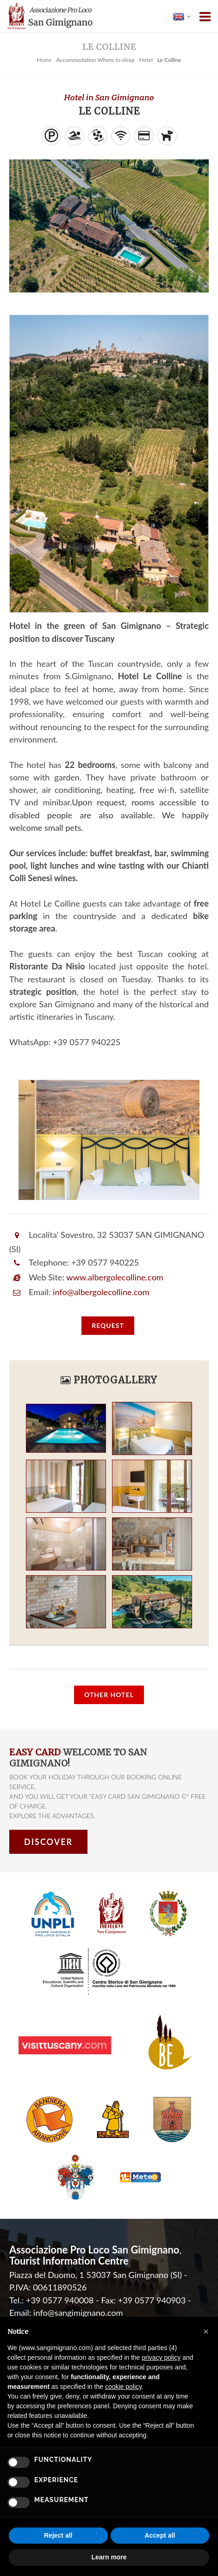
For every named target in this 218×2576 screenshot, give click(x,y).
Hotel (146, 59)
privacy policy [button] (161, 2357)
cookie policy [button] (123, 2386)
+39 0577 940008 (59, 2300)
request (108, 1325)
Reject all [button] (58, 2535)
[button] (206, 2331)
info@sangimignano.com (78, 2313)
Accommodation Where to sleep (95, 59)
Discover (48, 1842)
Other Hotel (109, 1695)
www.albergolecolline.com (114, 1277)
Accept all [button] (159, 2535)
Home (44, 59)
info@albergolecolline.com (101, 1292)
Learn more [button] (108, 2557)
